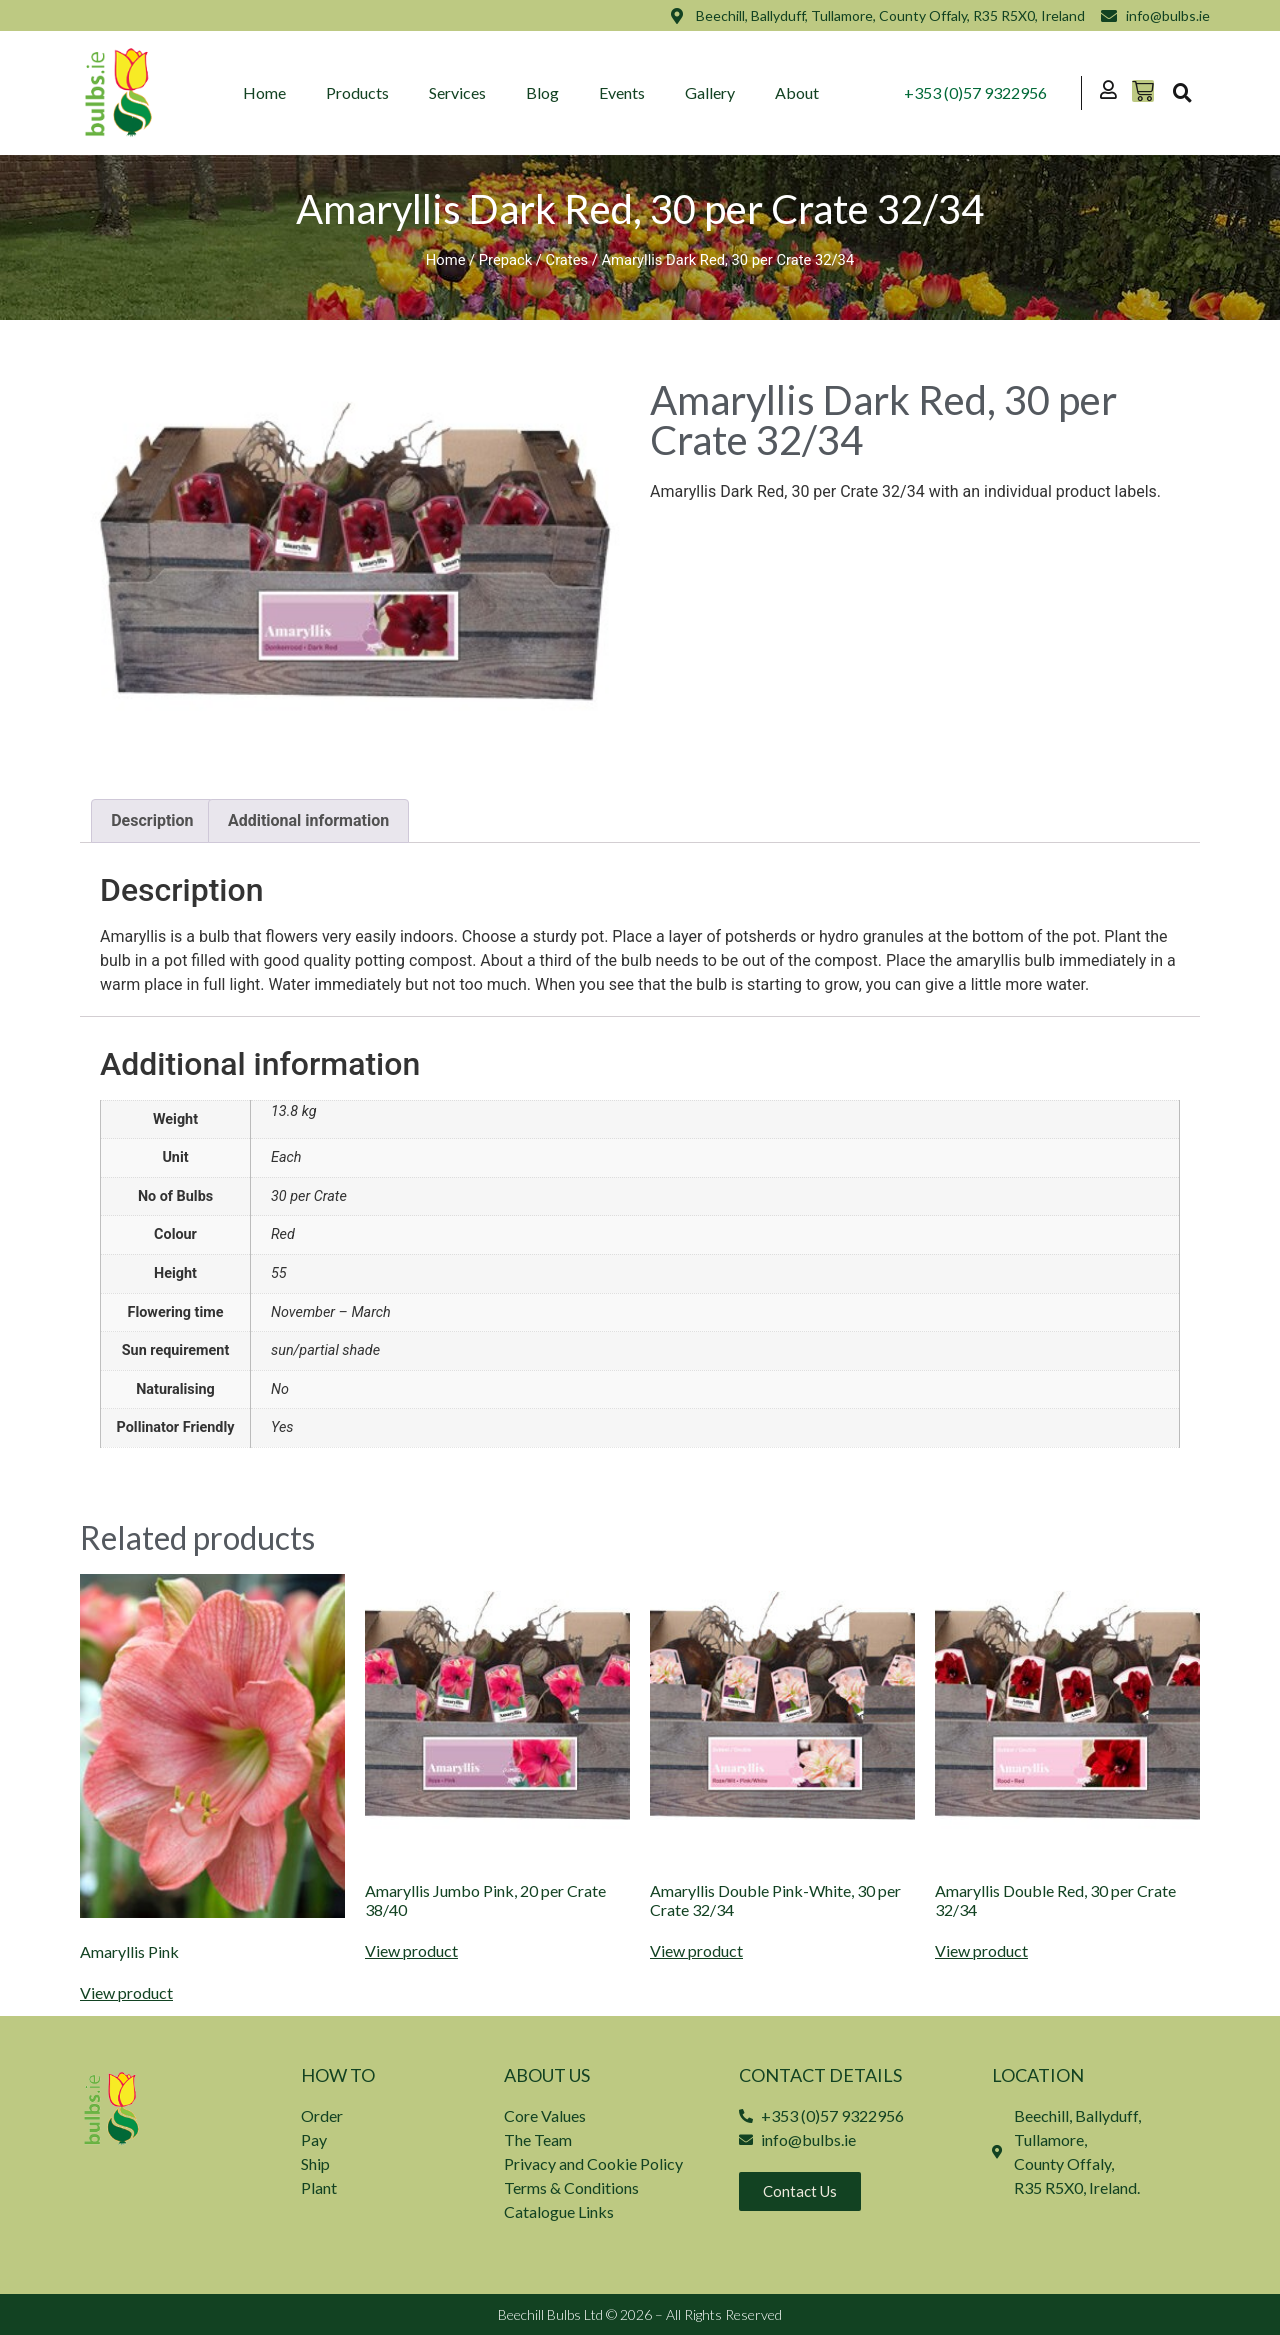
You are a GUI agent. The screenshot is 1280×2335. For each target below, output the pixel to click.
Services (458, 92)
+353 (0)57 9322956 (976, 92)
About (798, 92)
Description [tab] (152, 820)
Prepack (505, 260)
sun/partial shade (325, 1350)
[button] (1182, 93)
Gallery (711, 92)
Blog (543, 92)
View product (126, 1993)
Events (623, 92)
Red (283, 1234)
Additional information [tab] (308, 820)
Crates (567, 260)
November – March (331, 1312)
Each (286, 1157)
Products (358, 92)
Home (265, 92)
